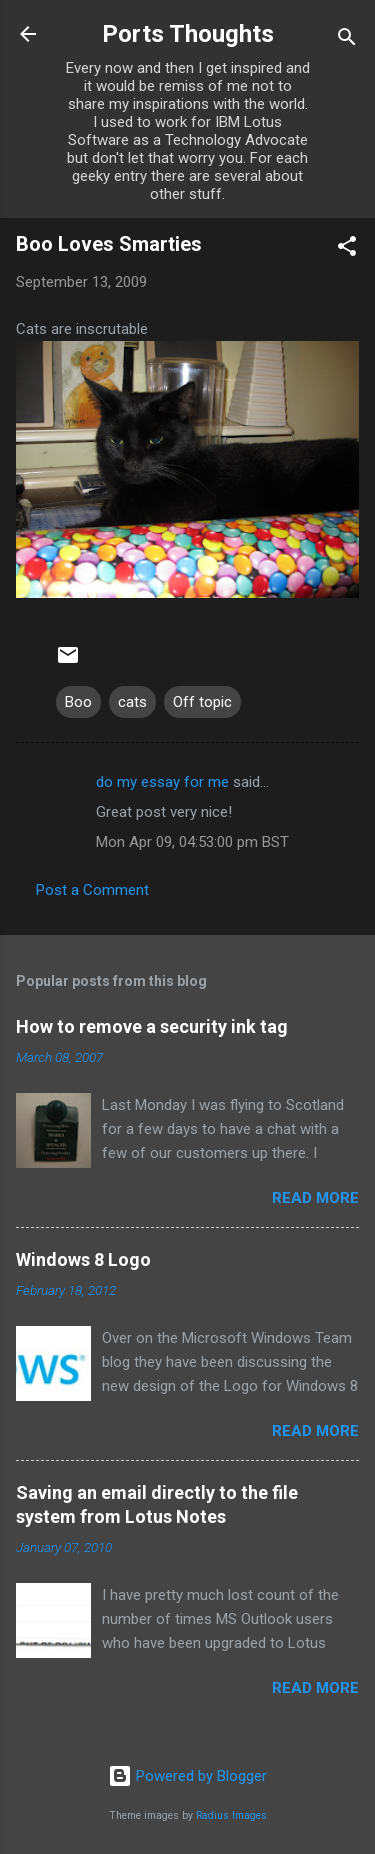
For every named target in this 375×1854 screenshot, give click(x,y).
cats (132, 702)
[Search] (347, 40)
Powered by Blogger (187, 1776)
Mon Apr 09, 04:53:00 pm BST (192, 842)
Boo (78, 702)
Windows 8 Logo (83, 1259)
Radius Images (231, 1815)
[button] (347, 249)
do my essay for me (162, 782)
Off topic (202, 702)
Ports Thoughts (188, 34)
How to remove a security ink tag (152, 1026)
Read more (315, 1198)
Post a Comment (92, 890)
